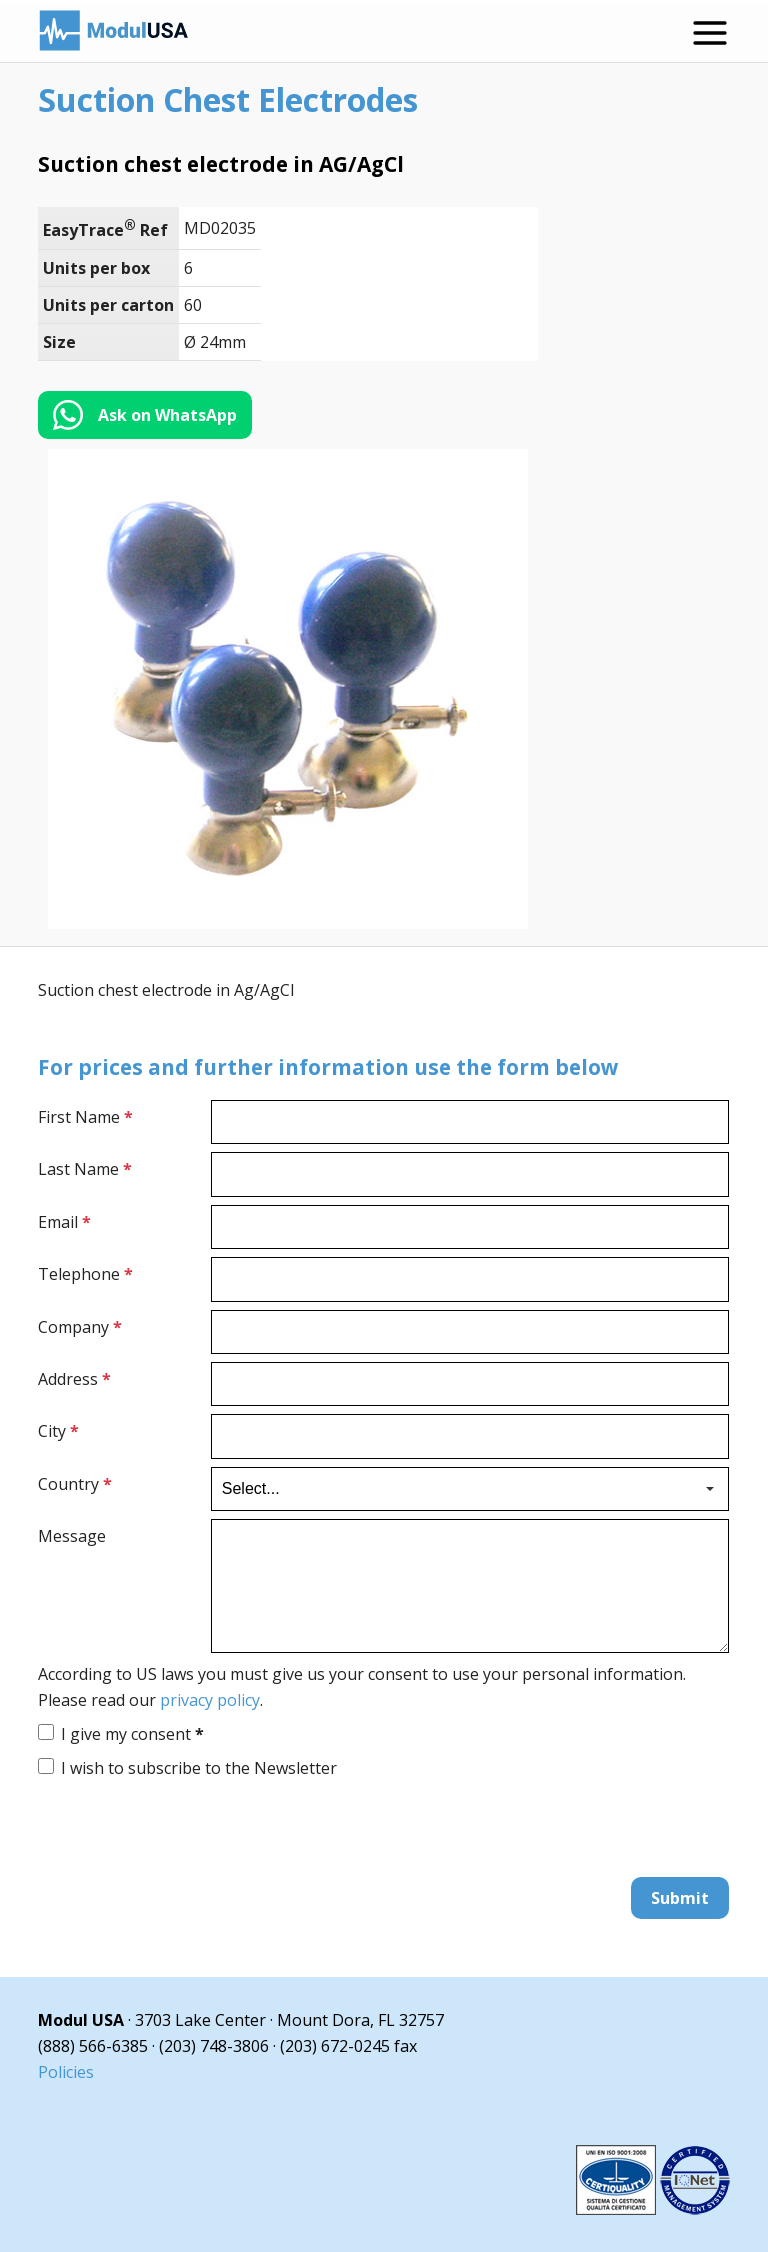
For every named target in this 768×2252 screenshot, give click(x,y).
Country (75, 1484)
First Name (85, 1117)
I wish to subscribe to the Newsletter (199, 1768)
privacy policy (210, 1700)
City (58, 1431)
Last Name (85, 1169)
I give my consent (132, 1734)
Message (72, 1536)
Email (64, 1222)
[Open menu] (710, 33)
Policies (66, 2072)
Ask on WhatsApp (167, 415)
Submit (681, 1898)
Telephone (85, 1274)
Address (74, 1379)
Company (80, 1326)
